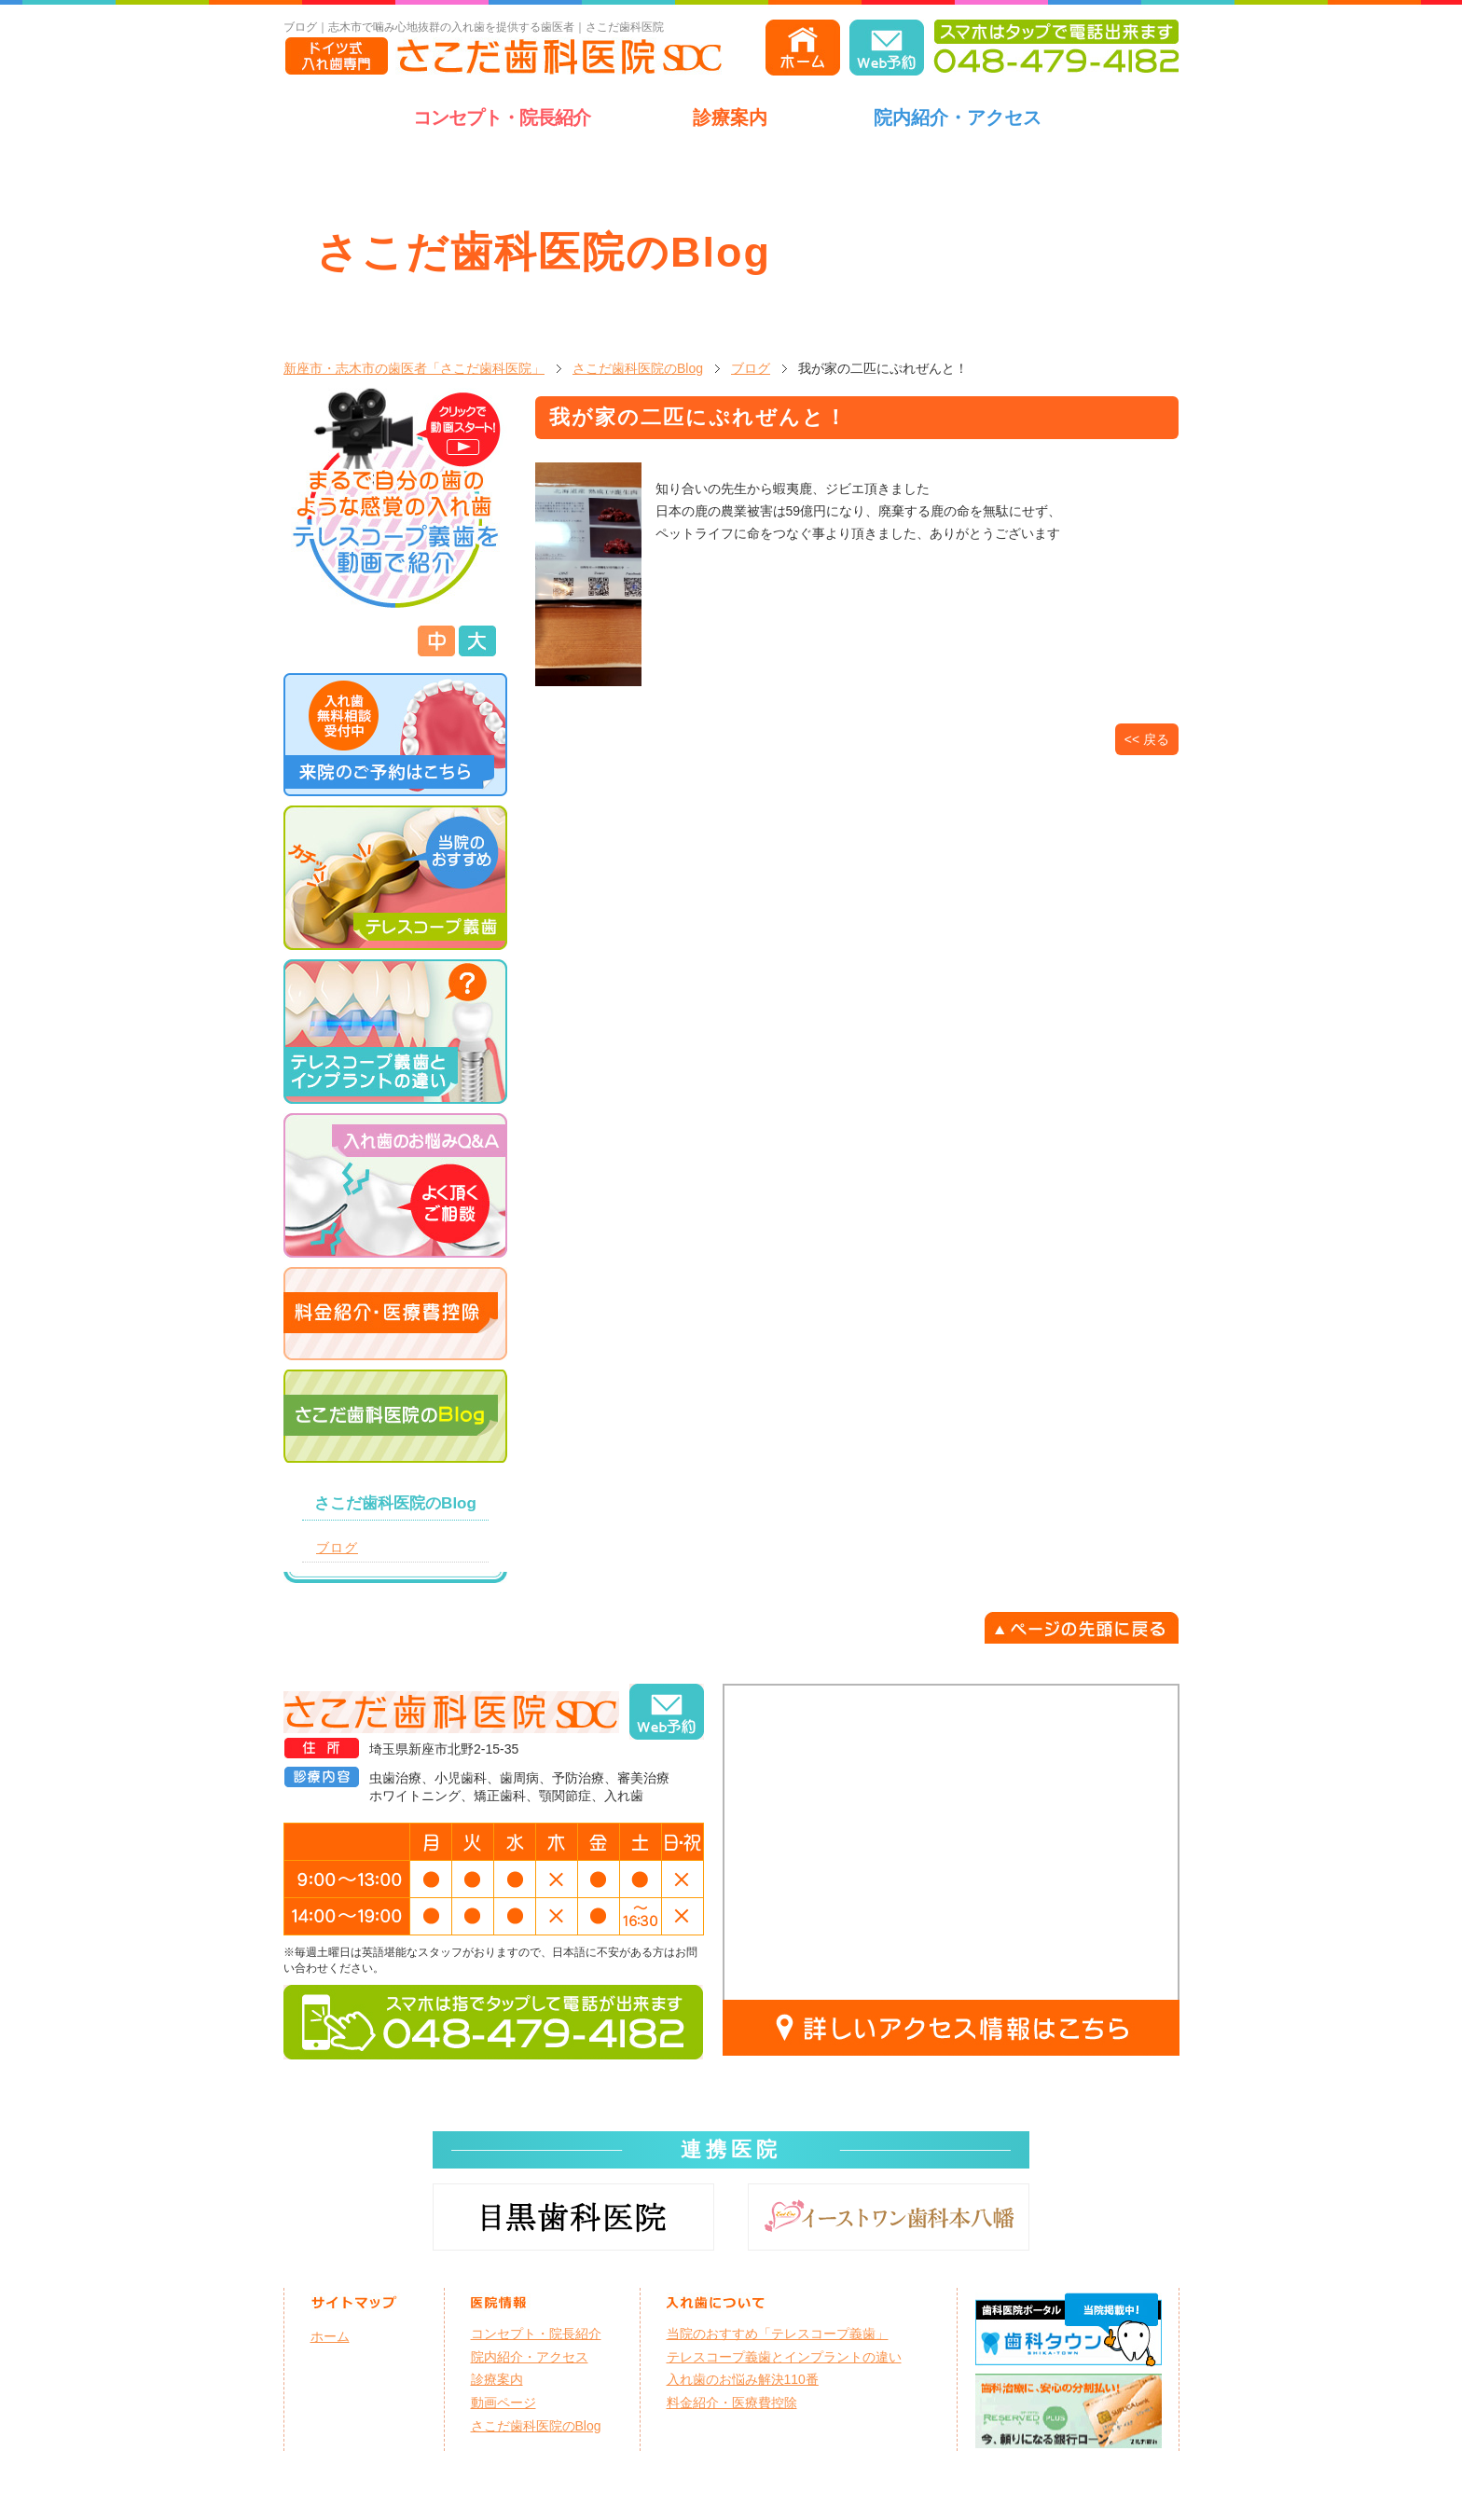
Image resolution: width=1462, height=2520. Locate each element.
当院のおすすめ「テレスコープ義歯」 (778, 2333)
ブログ (750, 368)
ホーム (330, 2336)
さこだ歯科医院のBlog (637, 368)
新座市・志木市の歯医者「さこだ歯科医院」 (414, 368)
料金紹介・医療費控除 (732, 2402)
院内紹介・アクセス (957, 117)
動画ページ (503, 2402)
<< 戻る (1146, 739)
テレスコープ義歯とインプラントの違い (784, 2356)
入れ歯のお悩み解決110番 (743, 2379)
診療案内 (730, 117)
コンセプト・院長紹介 (501, 117)
